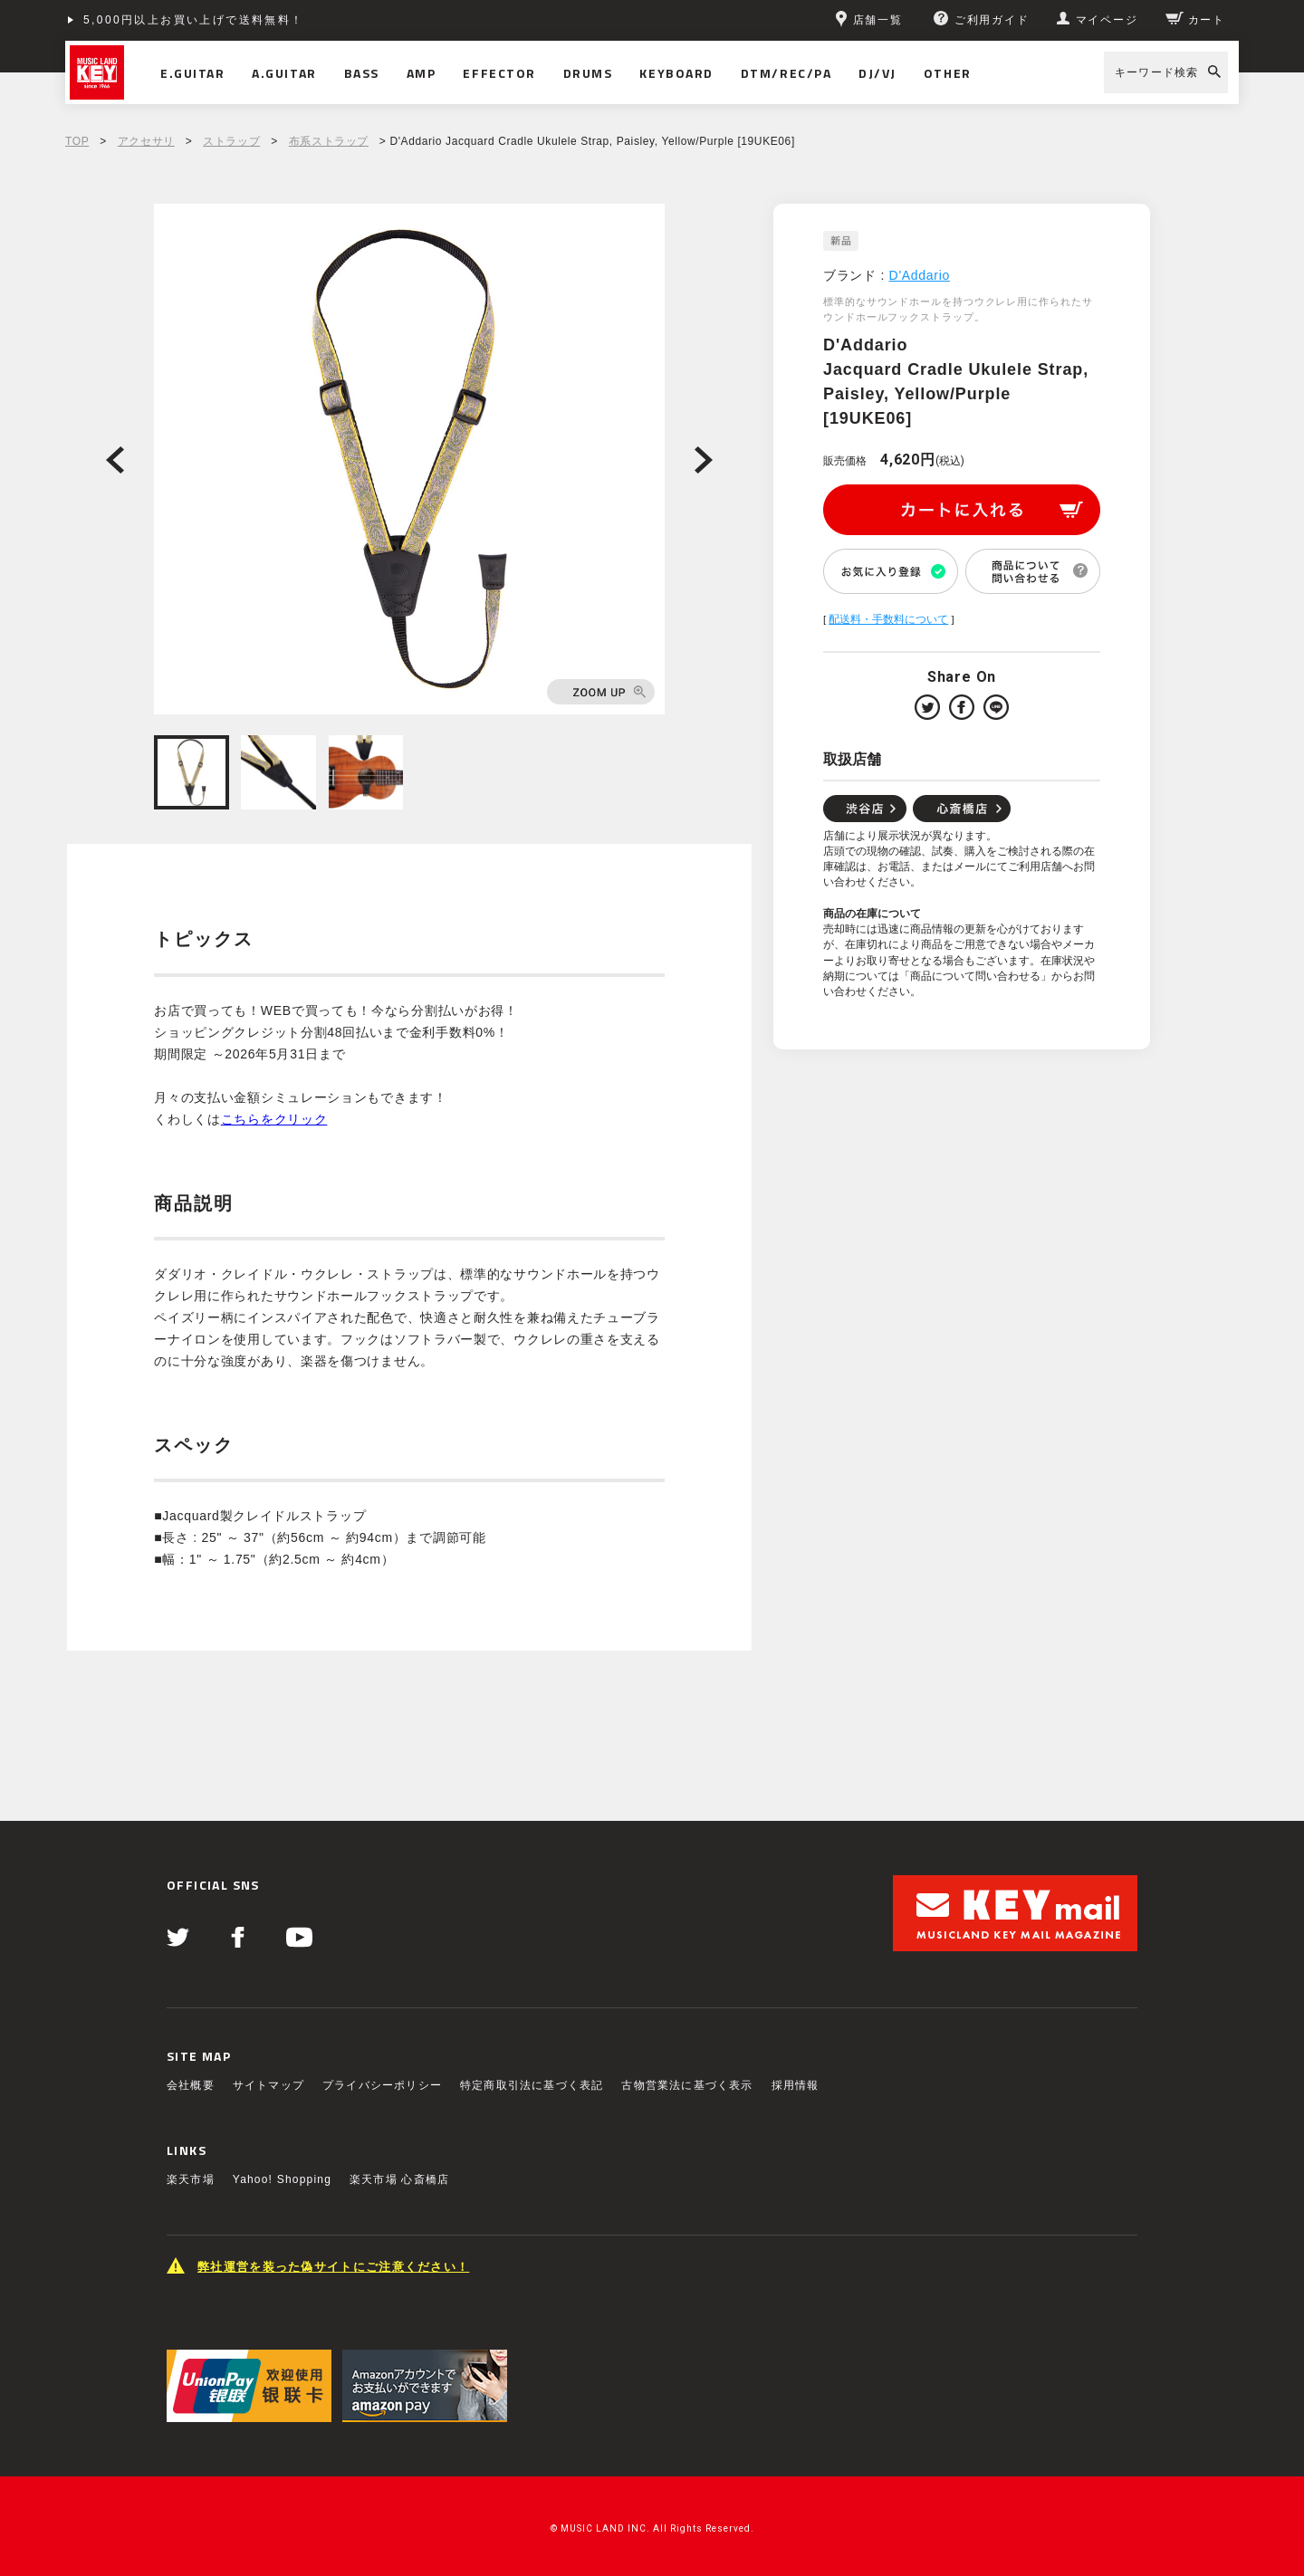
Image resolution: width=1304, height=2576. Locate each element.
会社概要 (191, 2085)
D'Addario (919, 275)
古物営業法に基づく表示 (687, 2085)
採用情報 (796, 2085)
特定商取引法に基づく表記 (531, 2085)
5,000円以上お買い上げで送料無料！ (193, 20)
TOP (77, 141)
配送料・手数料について (888, 619)
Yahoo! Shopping (282, 2179)
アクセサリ (146, 141)
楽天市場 (191, 2179)
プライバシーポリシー (382, 2085)
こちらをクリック (274, 1119)
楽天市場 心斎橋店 (399, 2179)
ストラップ (231, 141)
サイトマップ (268, 2085)
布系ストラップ (329, 141)
